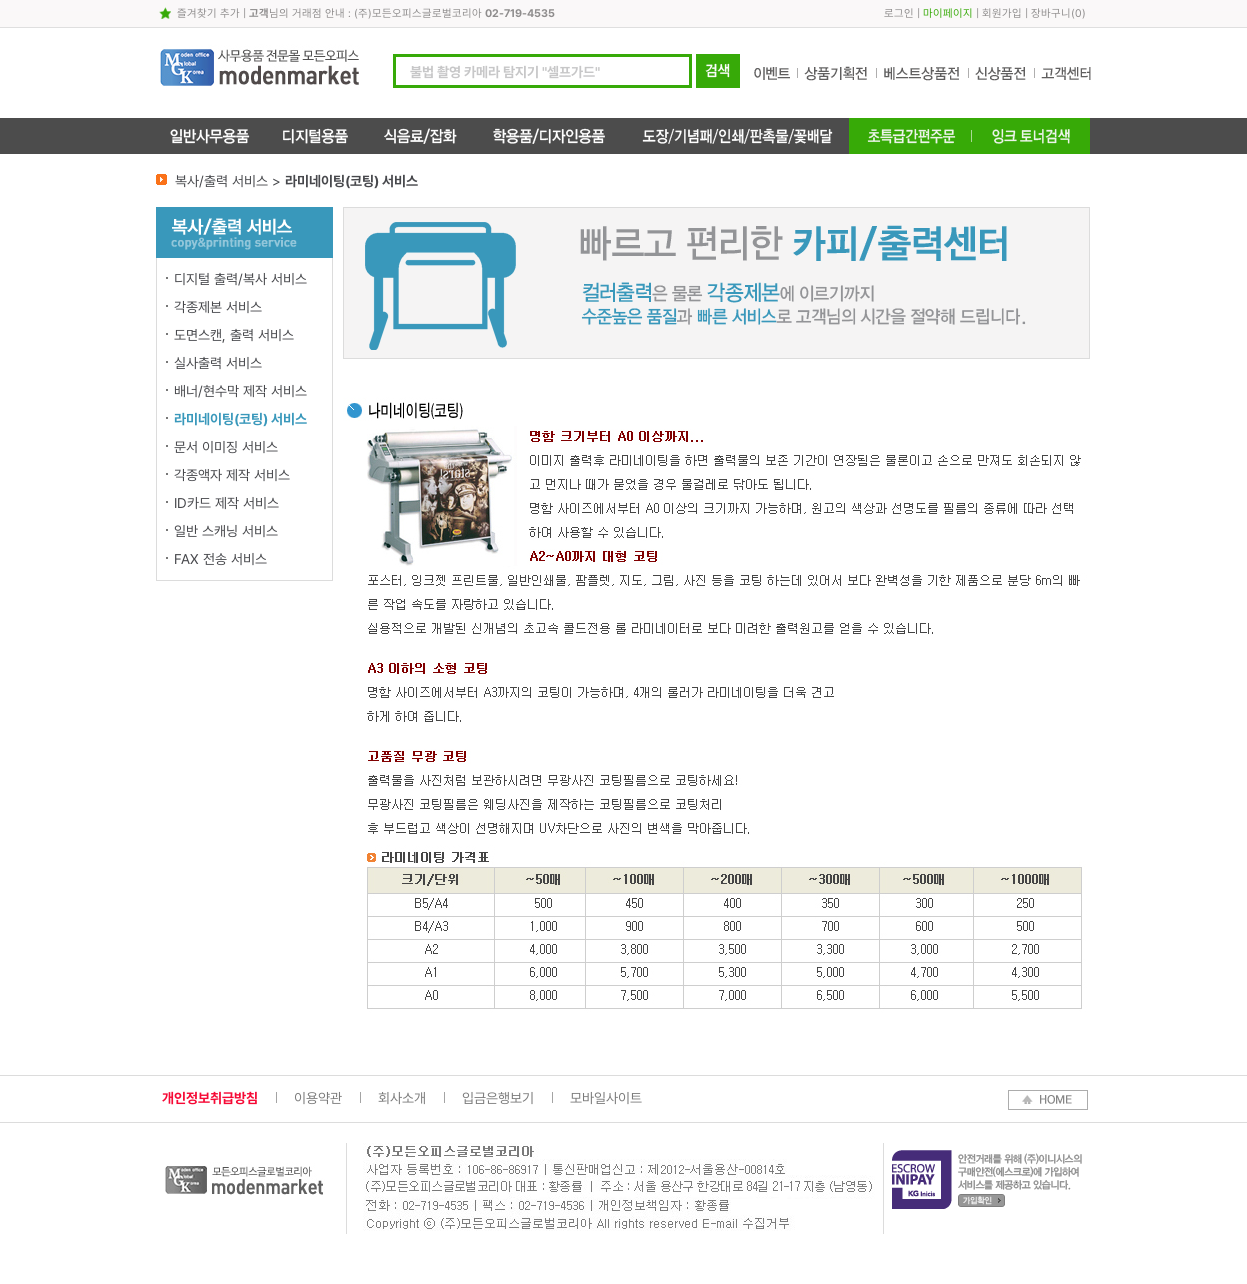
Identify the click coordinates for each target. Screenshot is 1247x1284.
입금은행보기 (498, 1098)
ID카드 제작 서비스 (226, 503)
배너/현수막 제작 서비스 (240, 391)
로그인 (899, 13)
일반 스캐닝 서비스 (226, 531)
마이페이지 (948, 13)
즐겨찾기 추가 (208, 13)
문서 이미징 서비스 (226, 447)
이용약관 (318, 1098)
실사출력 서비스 (218, 363)
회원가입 (1002, 13)
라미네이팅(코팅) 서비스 (240, 419)
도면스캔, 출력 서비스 (234, 335)
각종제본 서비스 (218, 307)
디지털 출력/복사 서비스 (240, 279)
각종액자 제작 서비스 (232, 475)
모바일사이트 (606, 1098)
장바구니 (1051, 13)
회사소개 (402, 1098)
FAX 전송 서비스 (220, 559)
